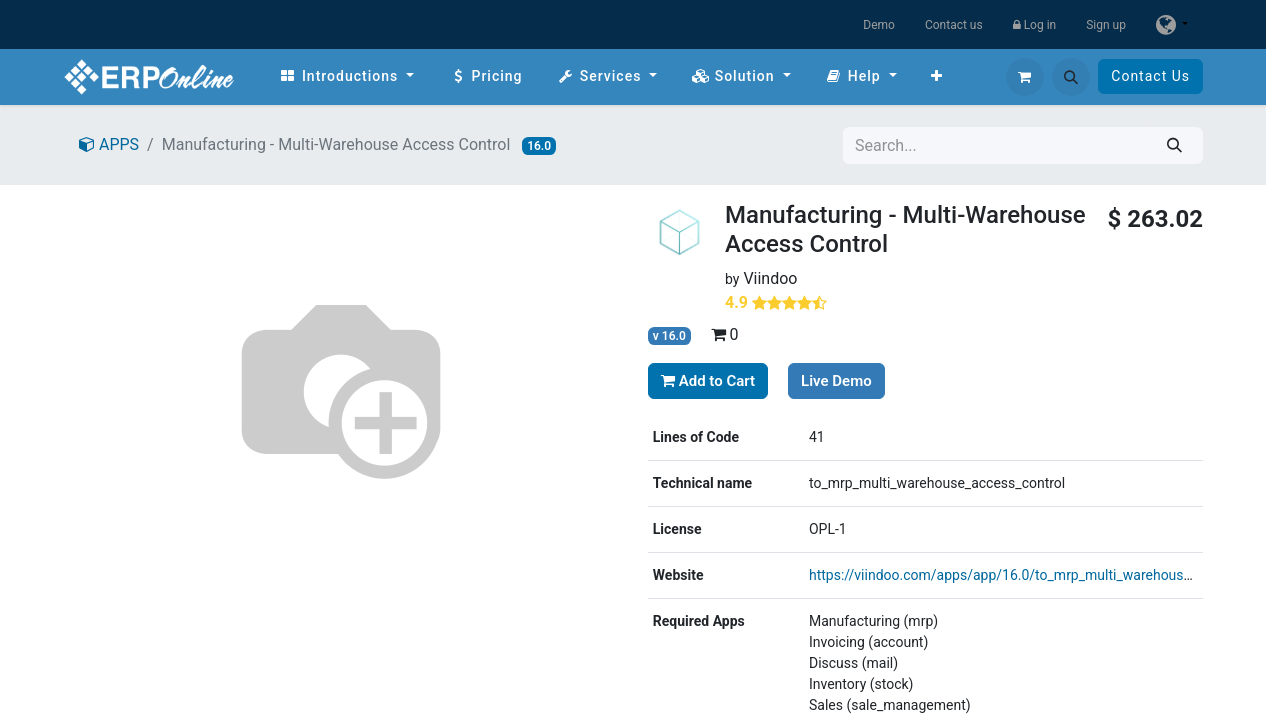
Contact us (954, 25)
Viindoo (770, 278)
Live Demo (836, 381)
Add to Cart (708, 381)
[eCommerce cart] (1025, 77)
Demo (879, 25)
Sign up (1106, 25)
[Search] (1174, 145)
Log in (1035, 25)
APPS (109, 144)
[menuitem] (346, 76)
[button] (1071, 77)
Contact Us (1150, 76)
